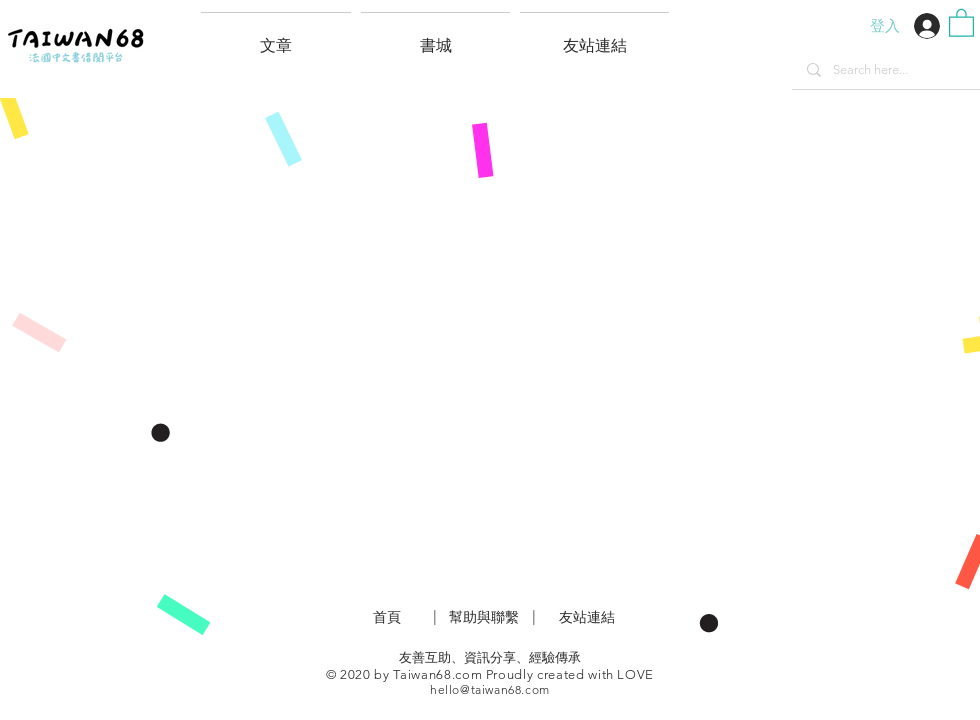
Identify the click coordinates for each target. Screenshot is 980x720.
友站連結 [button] (587, 617)
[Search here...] (885, 70)
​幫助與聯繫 (484, 617)
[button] (594, 37)
